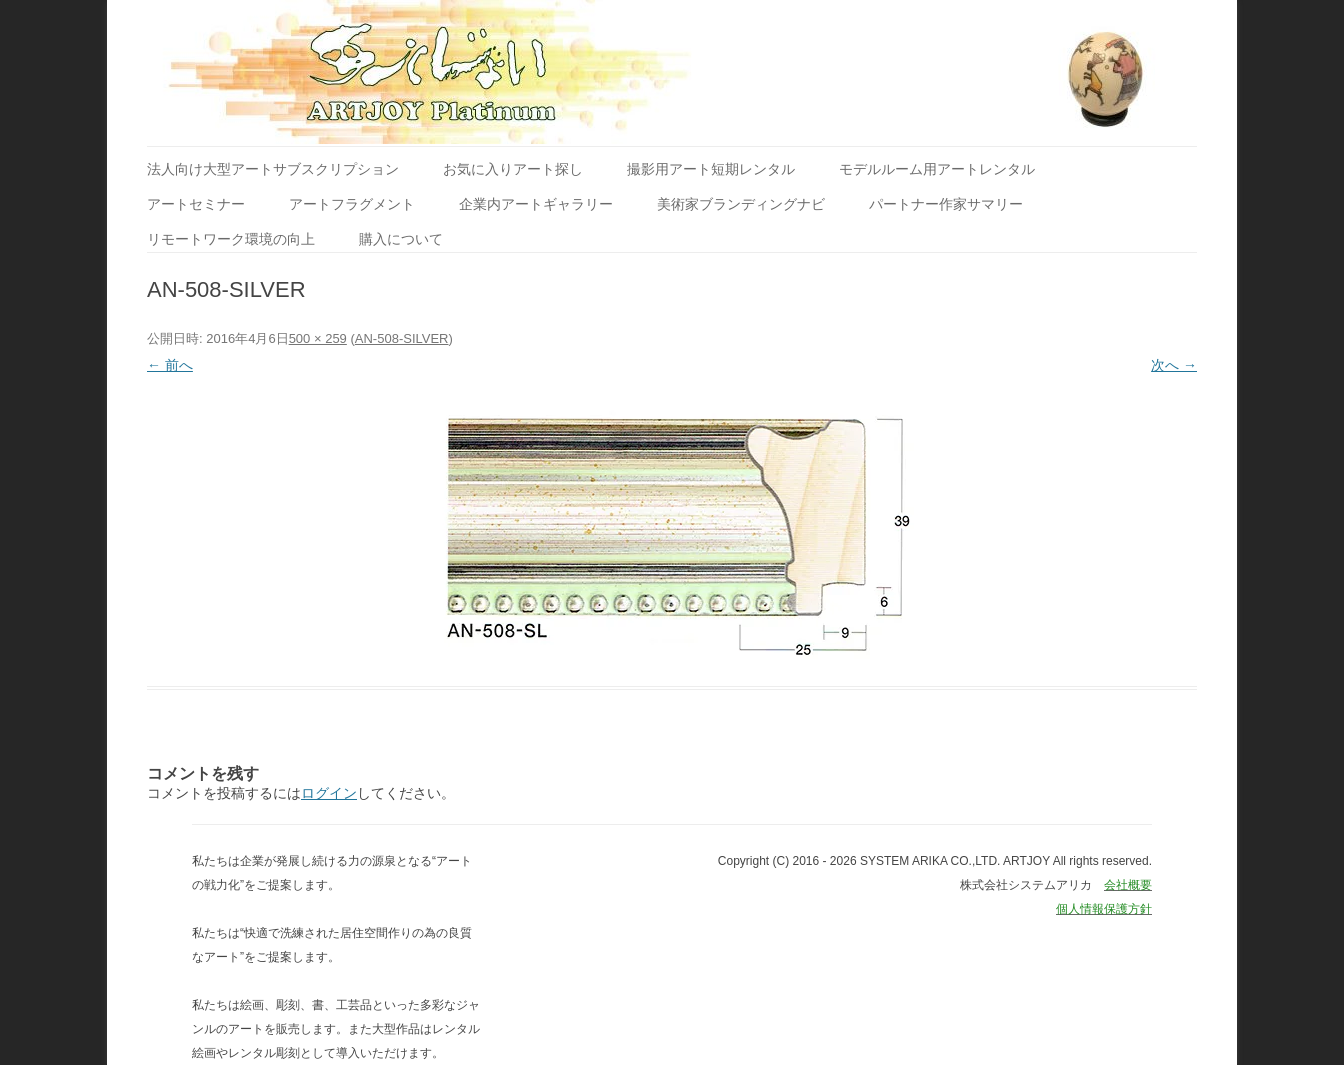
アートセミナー (196, 204)
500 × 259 (318, 338)
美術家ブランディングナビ (741, 204)
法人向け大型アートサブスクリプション (273, 169)
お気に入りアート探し (513, 169)
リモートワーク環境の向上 (231, 239)
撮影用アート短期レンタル (711, 169)
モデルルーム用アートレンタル (937, 169)
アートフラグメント (352, 204)
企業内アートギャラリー (536, 204)
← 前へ (170, 365)
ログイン (329, 793)
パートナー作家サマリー (946, 204)
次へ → (1174, 365)
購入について (401, 239)
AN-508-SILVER (402, 338)
